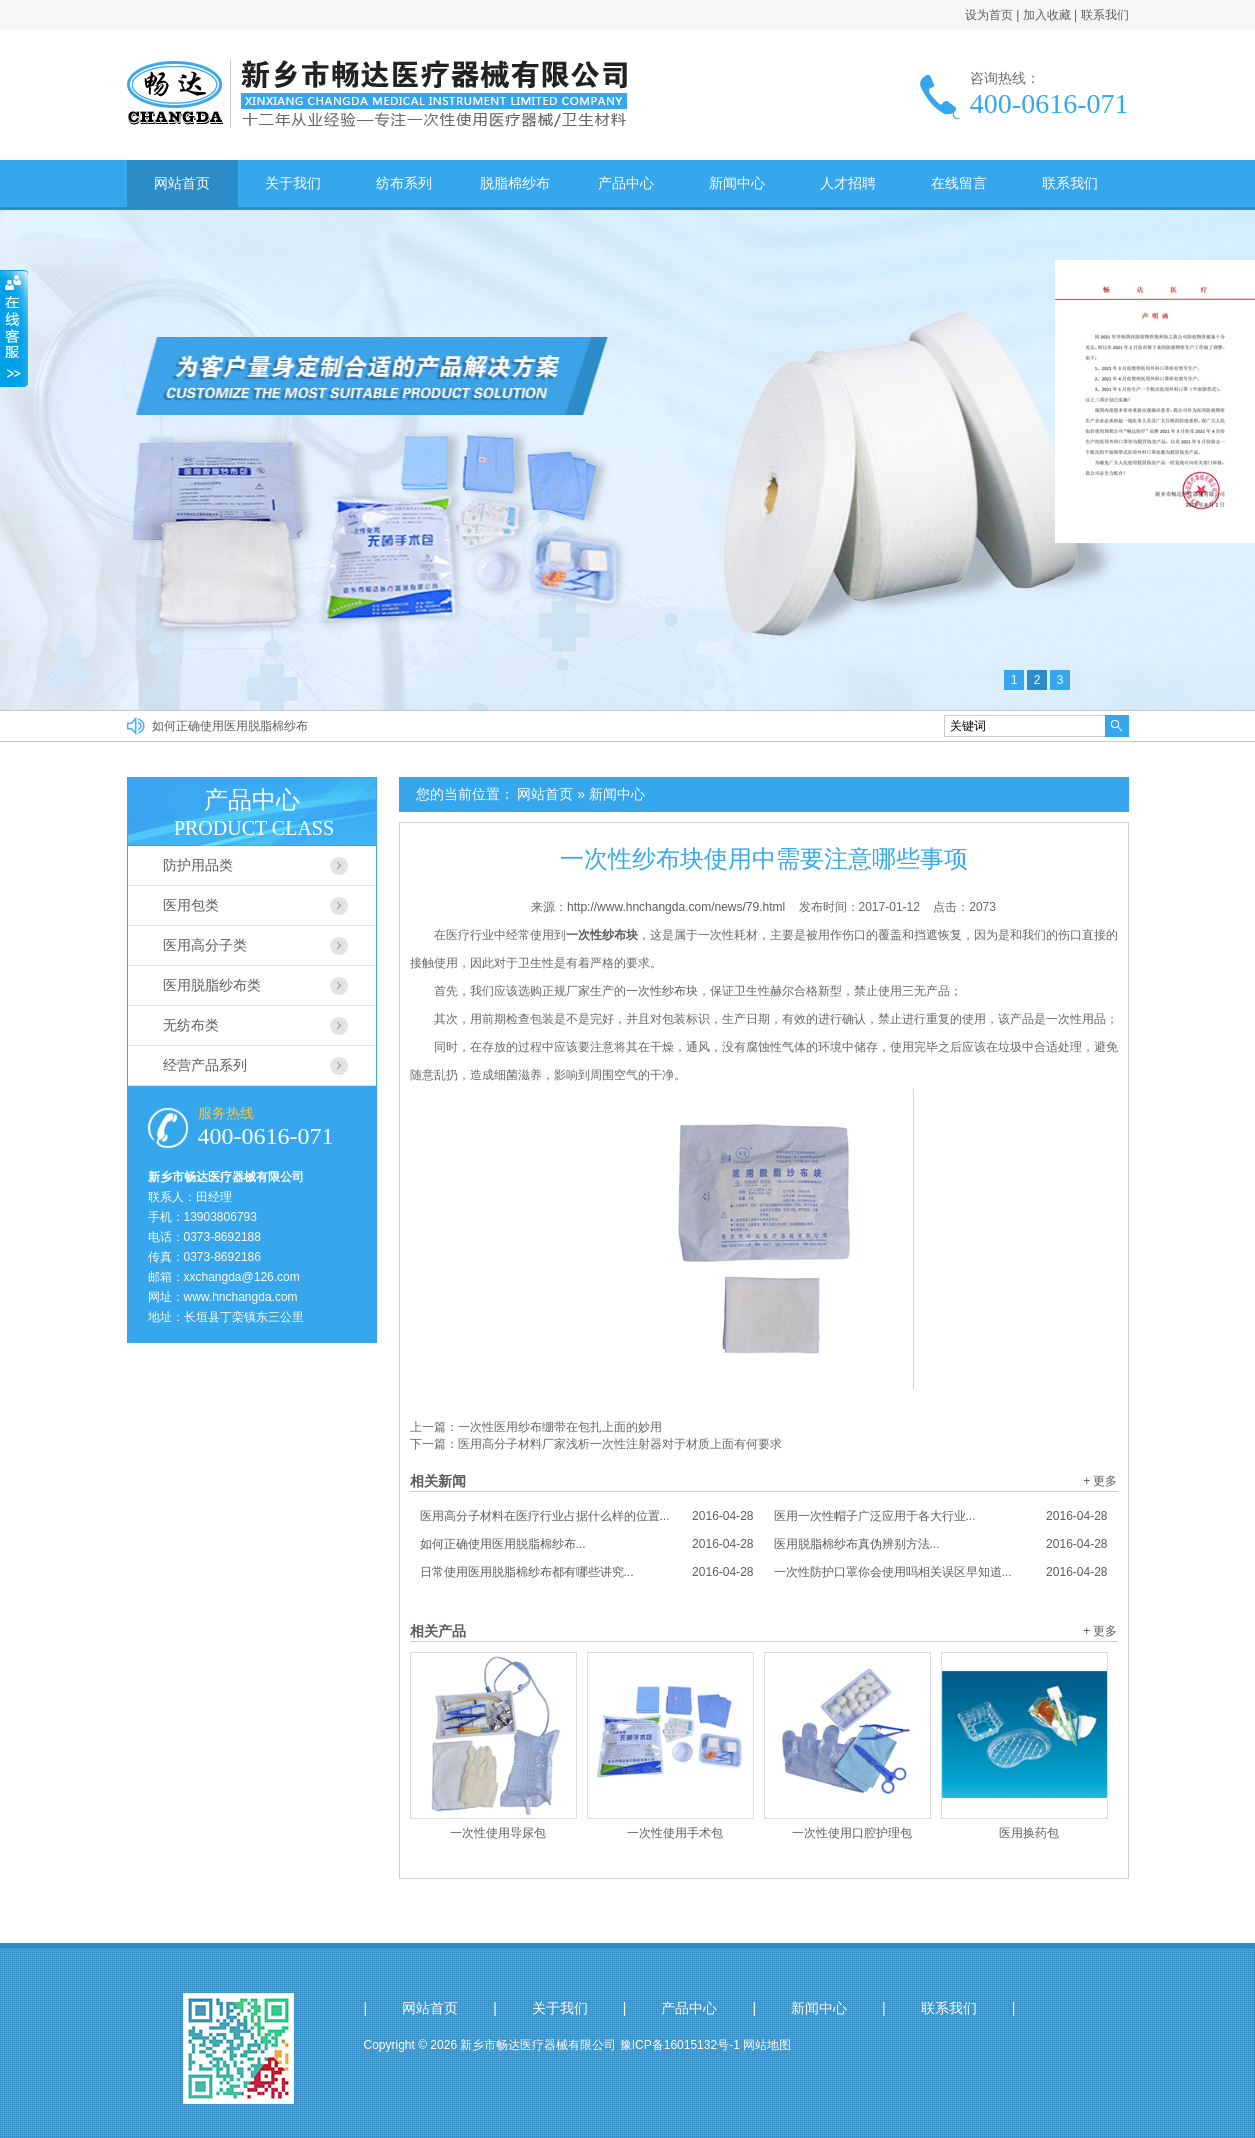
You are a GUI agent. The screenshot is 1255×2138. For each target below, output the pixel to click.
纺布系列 (404, 183)
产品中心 (626, 183)
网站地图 (767, 2045)
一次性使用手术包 (675, 1833)
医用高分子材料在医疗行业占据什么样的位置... (587, 1516)
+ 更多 (1100, 1481)
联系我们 (1105, 15)
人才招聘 (848, 183)
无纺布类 (191, 1025)
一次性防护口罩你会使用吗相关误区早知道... (941, 1572)
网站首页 (182, 183)
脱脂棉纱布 (515, 183)
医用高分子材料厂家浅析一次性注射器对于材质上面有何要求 (620, 1444)
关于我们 (293, 183)
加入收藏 (1047, 15)
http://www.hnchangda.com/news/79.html (676, 907)
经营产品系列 (205, 1065)
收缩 (14, 329)
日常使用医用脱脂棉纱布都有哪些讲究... (587, 1572)
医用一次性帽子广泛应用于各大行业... (941, 1516)
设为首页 (989, 15)
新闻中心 (737, 183)
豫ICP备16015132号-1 (680, 2045)
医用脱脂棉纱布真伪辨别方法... (941, 1544)
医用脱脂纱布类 (212, 985)
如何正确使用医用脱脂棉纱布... (587, 1544)
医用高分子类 (205, 945)
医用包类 (191, 905)
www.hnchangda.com (241, 1297)
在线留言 (959, 183)
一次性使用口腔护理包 (852, 1833)
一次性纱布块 (662, 991)
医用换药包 (1029, 1833)
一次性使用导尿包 (498, 1833)
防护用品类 (198, 865)
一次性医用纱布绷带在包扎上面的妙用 (560, 1427)
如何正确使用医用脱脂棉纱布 (230, 726)
